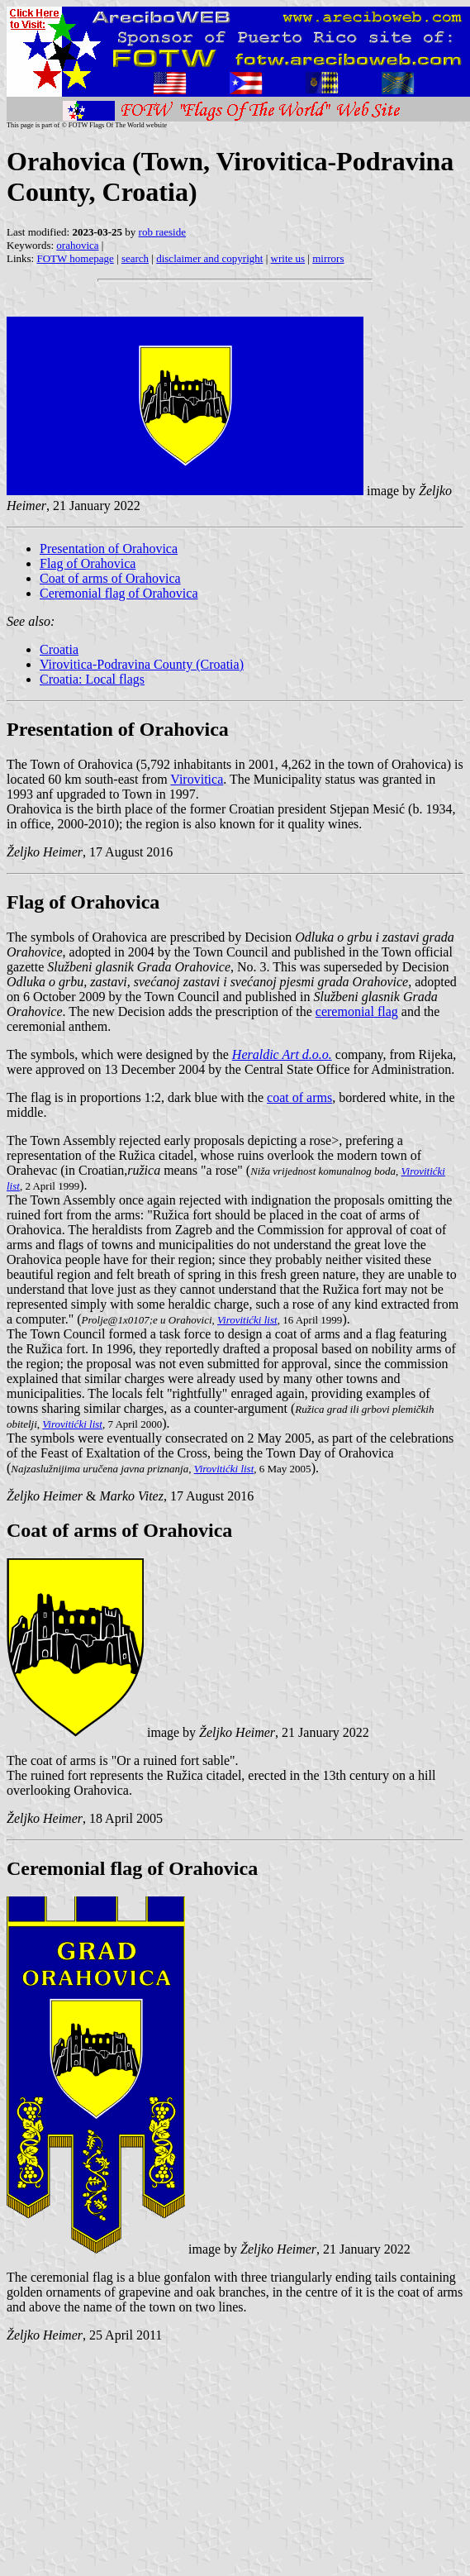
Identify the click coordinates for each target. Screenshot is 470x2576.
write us (288, 258)
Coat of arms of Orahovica (110, 578)
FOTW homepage (74, 258)
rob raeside (162, 232)
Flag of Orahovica (87, 563)
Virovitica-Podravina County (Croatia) (142, 664)
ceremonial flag (357, 1011)
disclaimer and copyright (209, 258)
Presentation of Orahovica (109, 548)
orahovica (77, 245)
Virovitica (196, 779)
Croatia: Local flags (92, 679)
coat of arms (299, 1097)
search (135, 258)
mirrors (328, 258)
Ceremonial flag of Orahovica (118, 593)
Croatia (59, 649)
